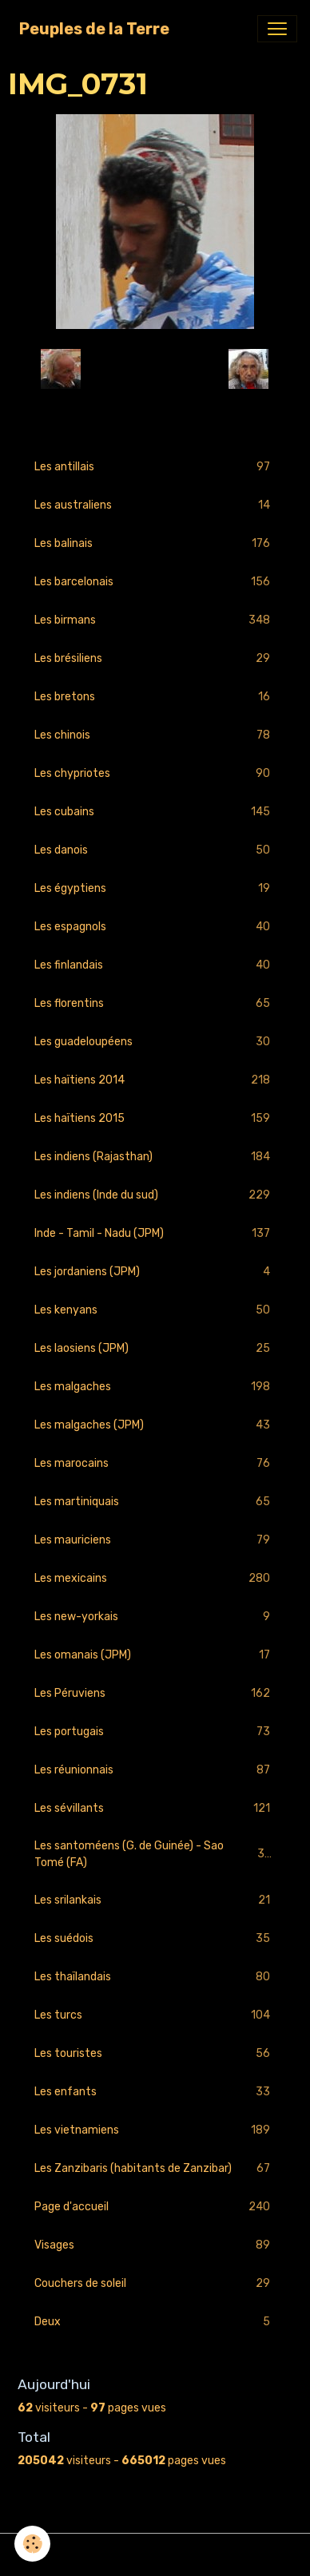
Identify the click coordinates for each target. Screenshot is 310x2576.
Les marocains (155, 1463)
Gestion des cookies (155, 2555)
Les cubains (155, 812)
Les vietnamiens (155, 2130)
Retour (155, 368)
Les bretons (155, 697)
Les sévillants (155, 1808)
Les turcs (155, 2015)
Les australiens (155, 505)
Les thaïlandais (155, 1977)
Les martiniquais (155, 1501)
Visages (155, 2245)
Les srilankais (155, 1900)
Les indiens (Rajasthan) (155, 1156)
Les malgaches (155, 1386)
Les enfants (155, 2092)
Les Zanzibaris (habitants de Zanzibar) (155, 2168)
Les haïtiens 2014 (155, 1080)
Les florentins (155, 1003)
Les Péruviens (155, 1693)
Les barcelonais (155, 582)
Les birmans (155, 620)
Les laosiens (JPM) (155, 1348)
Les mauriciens (155, 1540)
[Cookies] (32, 2544)
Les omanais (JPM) (155, 1655)
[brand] (94, 29)
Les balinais (155, 543)
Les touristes (155, 2053)
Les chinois (155, 735)
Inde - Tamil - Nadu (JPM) (155, 1233)
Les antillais (155, 467)
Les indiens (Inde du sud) (155, 1195)
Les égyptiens (155, 888)
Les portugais (155, 1731)
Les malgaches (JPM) (155, 1425)
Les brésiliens (155, 658)
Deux (155, 2321)
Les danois (155, 850)
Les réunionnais (155, 1770)
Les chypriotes (155, 773)
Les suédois (155, 1938)
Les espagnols (155, 926)
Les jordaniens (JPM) (155, 1271)
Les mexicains (155, 1578)
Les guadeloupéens (155, 1041)
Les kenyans (155, 1310)
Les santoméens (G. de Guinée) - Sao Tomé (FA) (155, 1854)
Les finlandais (155, 965)
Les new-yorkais (155, 1616)
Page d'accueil (155, 2207)
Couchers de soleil (155, 2283)
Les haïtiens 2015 (155, 1118)
